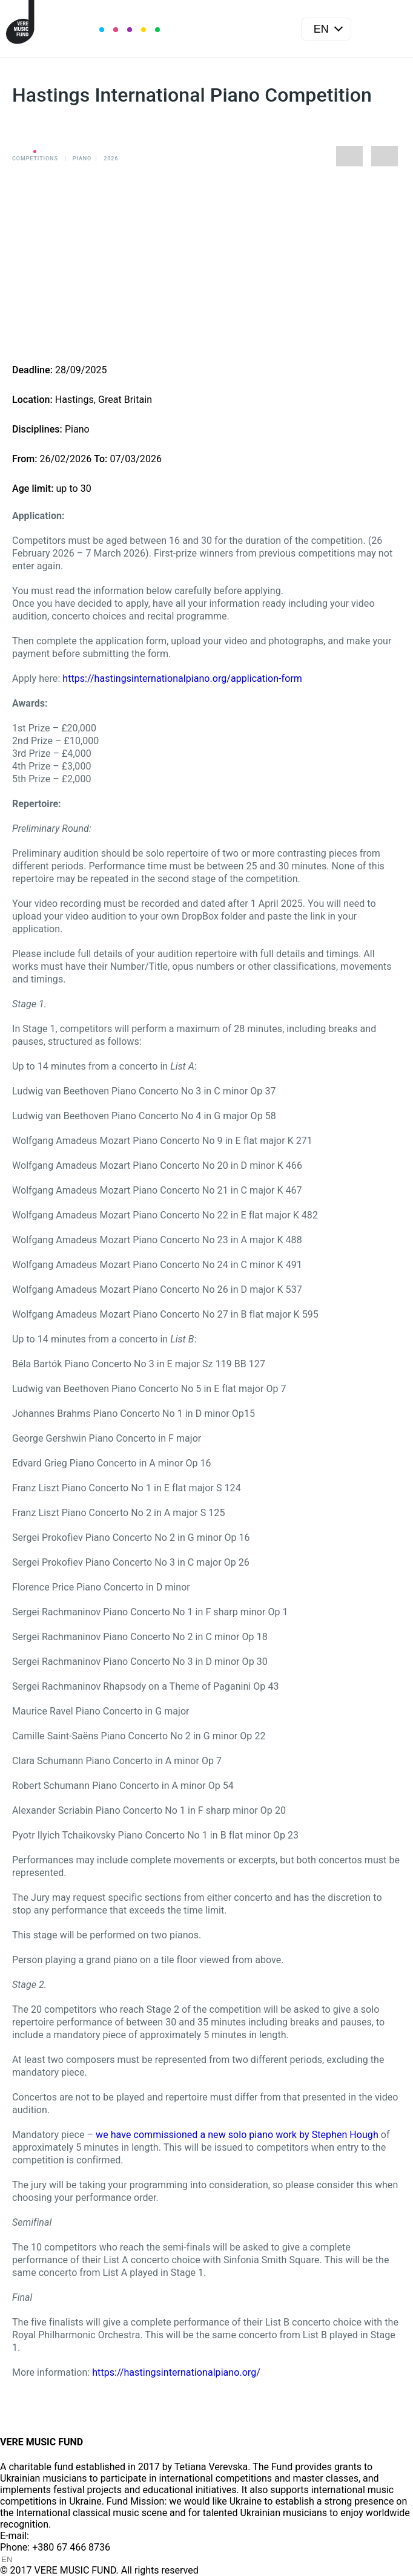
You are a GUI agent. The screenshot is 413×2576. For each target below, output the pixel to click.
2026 (111, 158)
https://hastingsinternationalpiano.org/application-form (182, 678)
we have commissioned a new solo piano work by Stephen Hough (238, 2134)
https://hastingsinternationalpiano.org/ (176, 2372)
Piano (82, 158)
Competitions (35, 158)
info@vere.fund (64, 2536)
